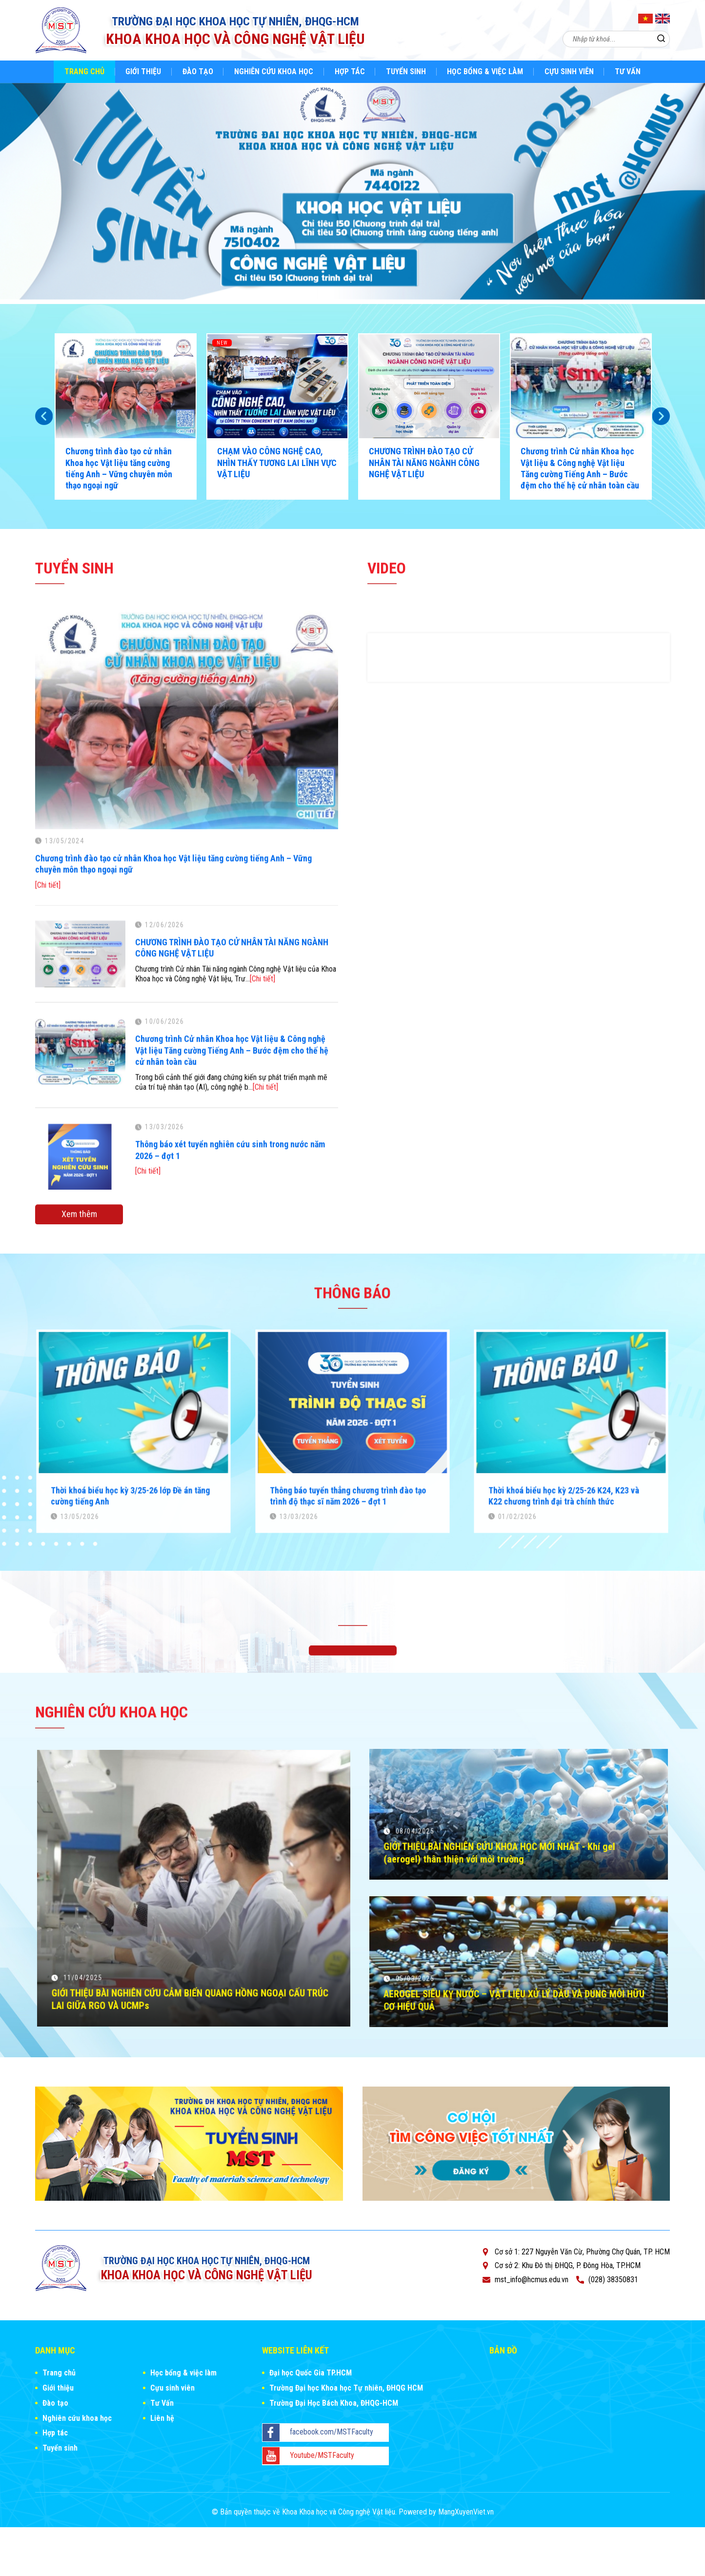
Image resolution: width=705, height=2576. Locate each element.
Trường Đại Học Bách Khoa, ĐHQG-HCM (333, 2403)
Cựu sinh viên (569, 71)
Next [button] (661, 416)
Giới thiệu (143, 71)
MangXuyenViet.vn (466, 2511)
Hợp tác (350, 71)
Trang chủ (84, 71)
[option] (352, 193)
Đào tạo (197, 71)
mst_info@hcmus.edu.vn (531, 2279)
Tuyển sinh (406, 71)
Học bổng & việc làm (485, 71)
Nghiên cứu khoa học (273, 71)
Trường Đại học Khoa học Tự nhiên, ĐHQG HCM (346, 2388)
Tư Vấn (628, 71)
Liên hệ (162, 2418)
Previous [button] (44, 416)
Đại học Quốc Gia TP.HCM (310, 2372)
